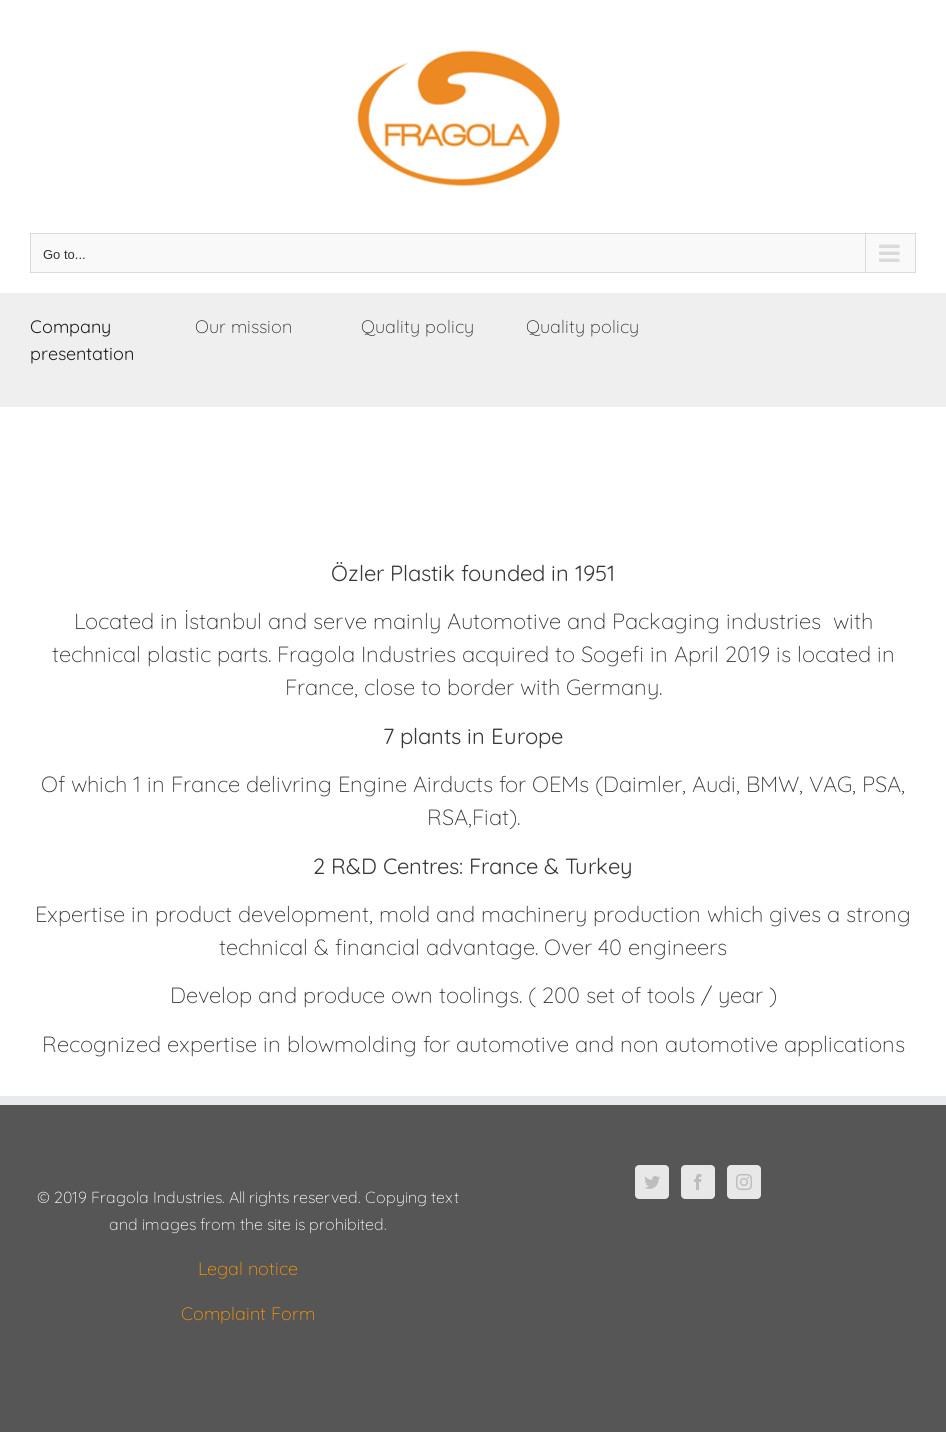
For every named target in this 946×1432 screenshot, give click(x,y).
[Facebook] (698, 1182)
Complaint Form (248, 1313)
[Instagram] (744, 1182)
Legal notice (248, 1268)
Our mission (243, 326)
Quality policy (417, 326)
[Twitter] (652, 1182)
